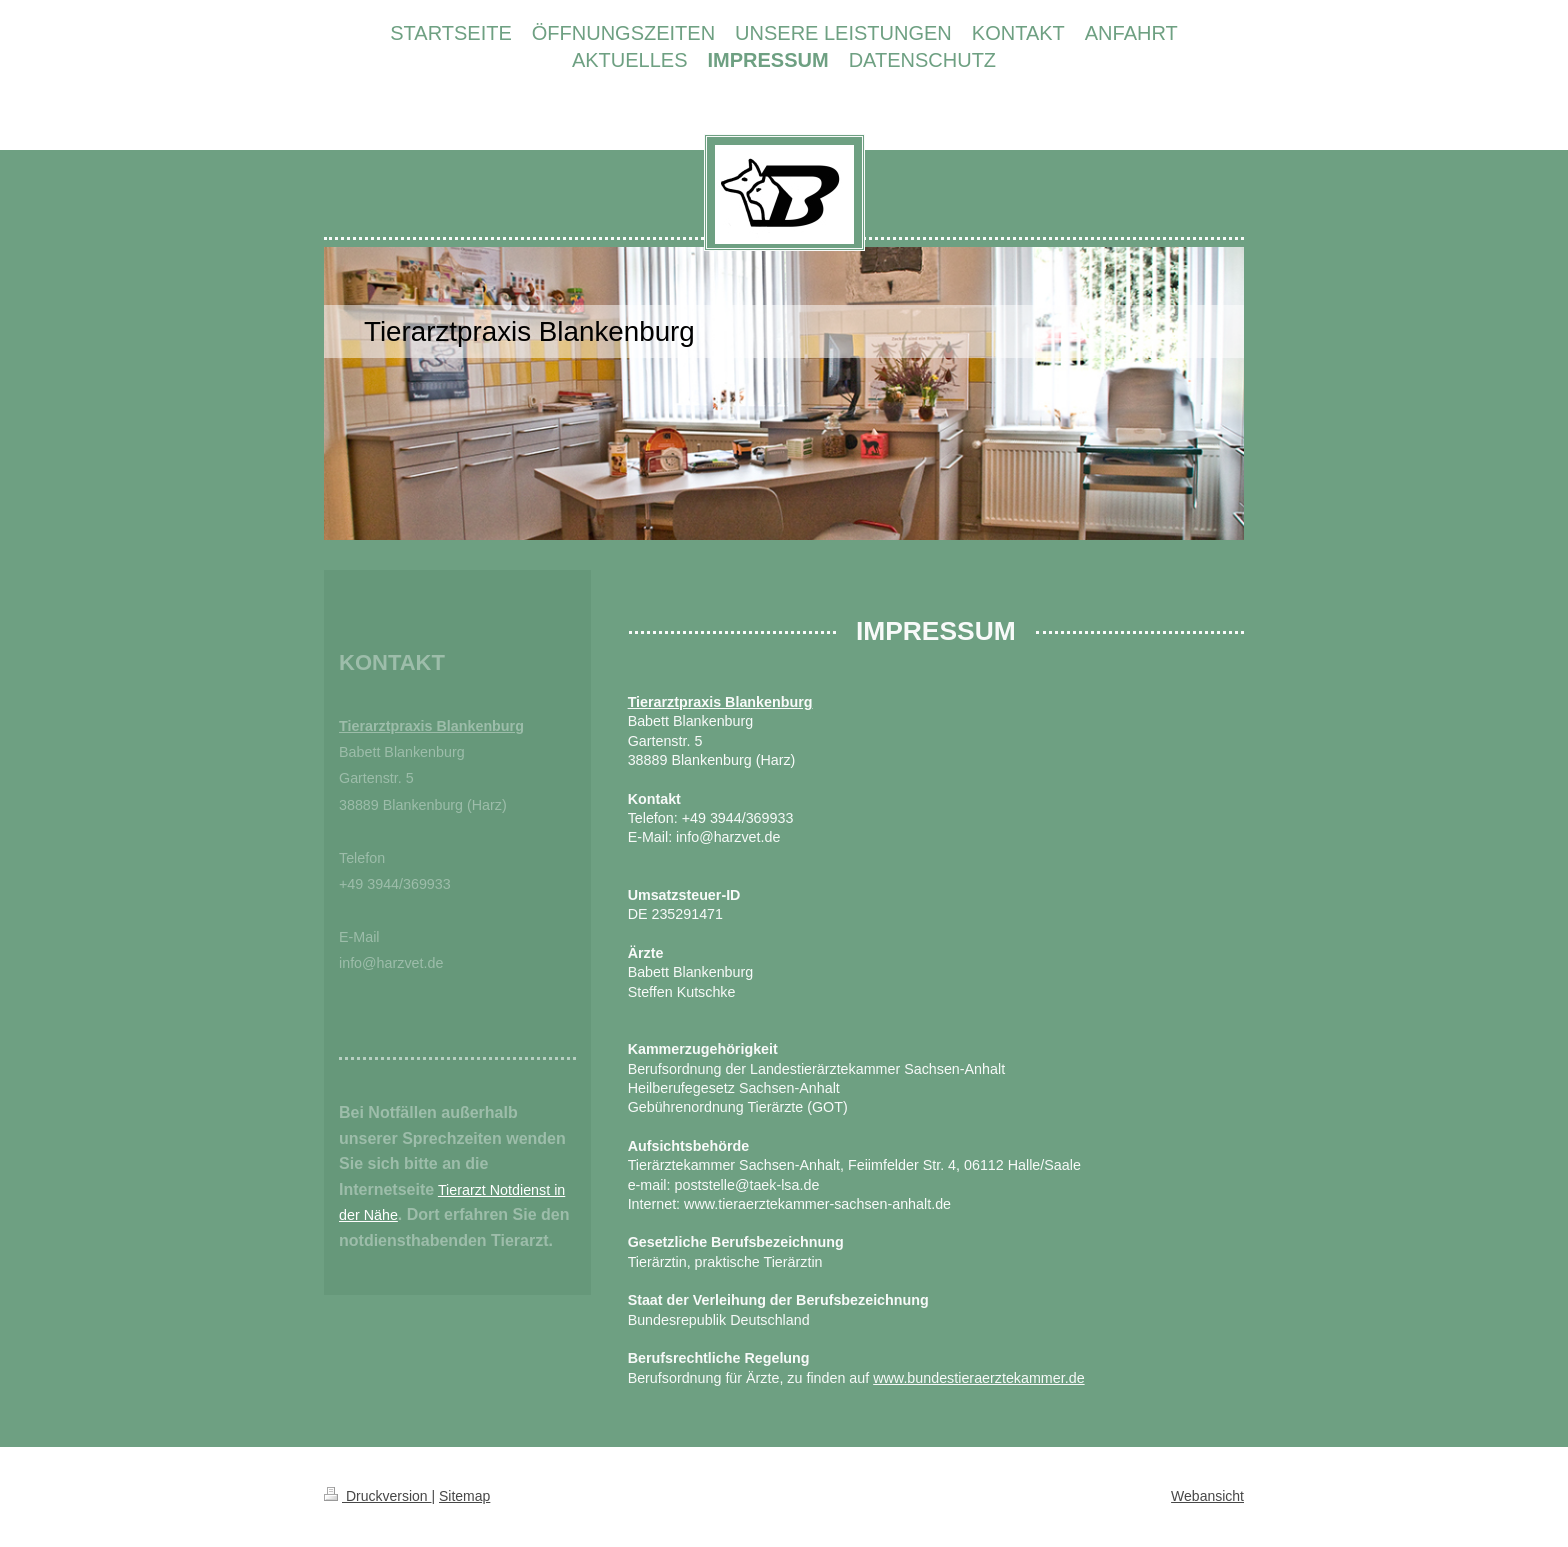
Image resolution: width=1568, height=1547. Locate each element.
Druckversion (377, 1496)
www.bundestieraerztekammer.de (978, 1378)
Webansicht (1207, 1496)
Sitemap (464, 1496)
